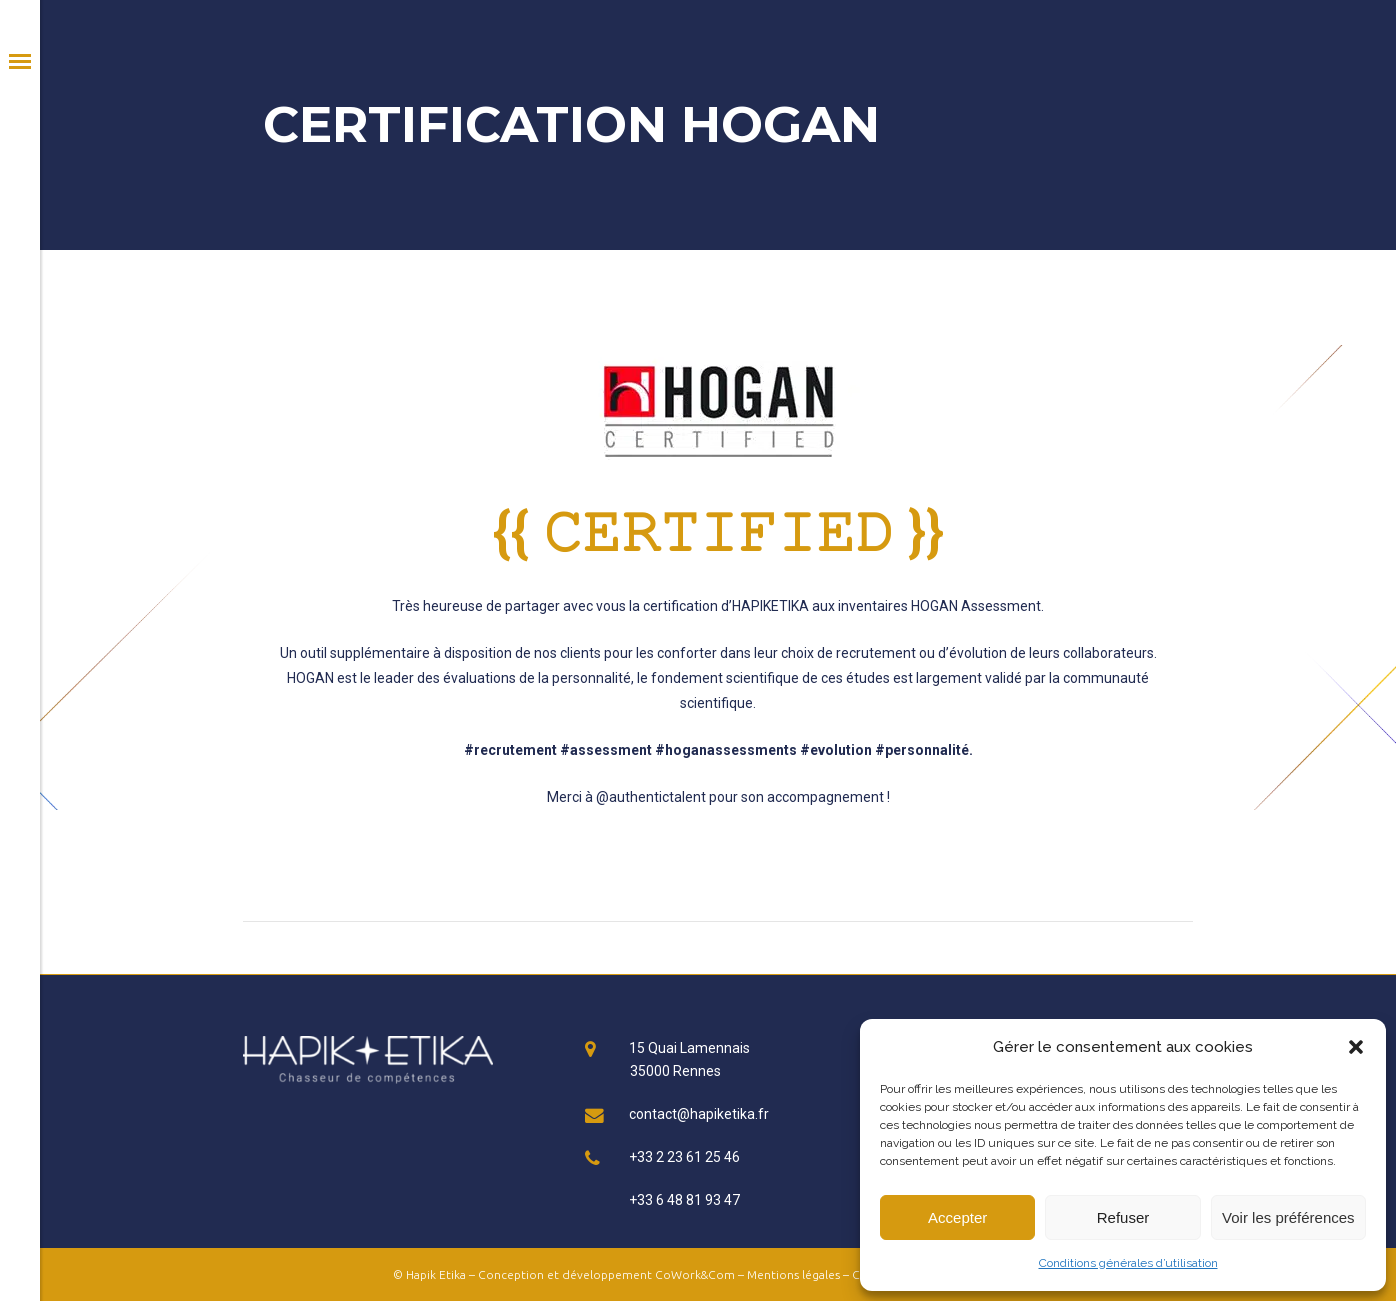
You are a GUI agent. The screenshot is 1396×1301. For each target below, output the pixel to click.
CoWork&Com (695, 1274)
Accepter (957, 1217)
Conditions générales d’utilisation (1128, 1263)
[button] (1356, 1047)
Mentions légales (793, 1274)
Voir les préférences (1288, 1217)
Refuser (1123, 1217)
